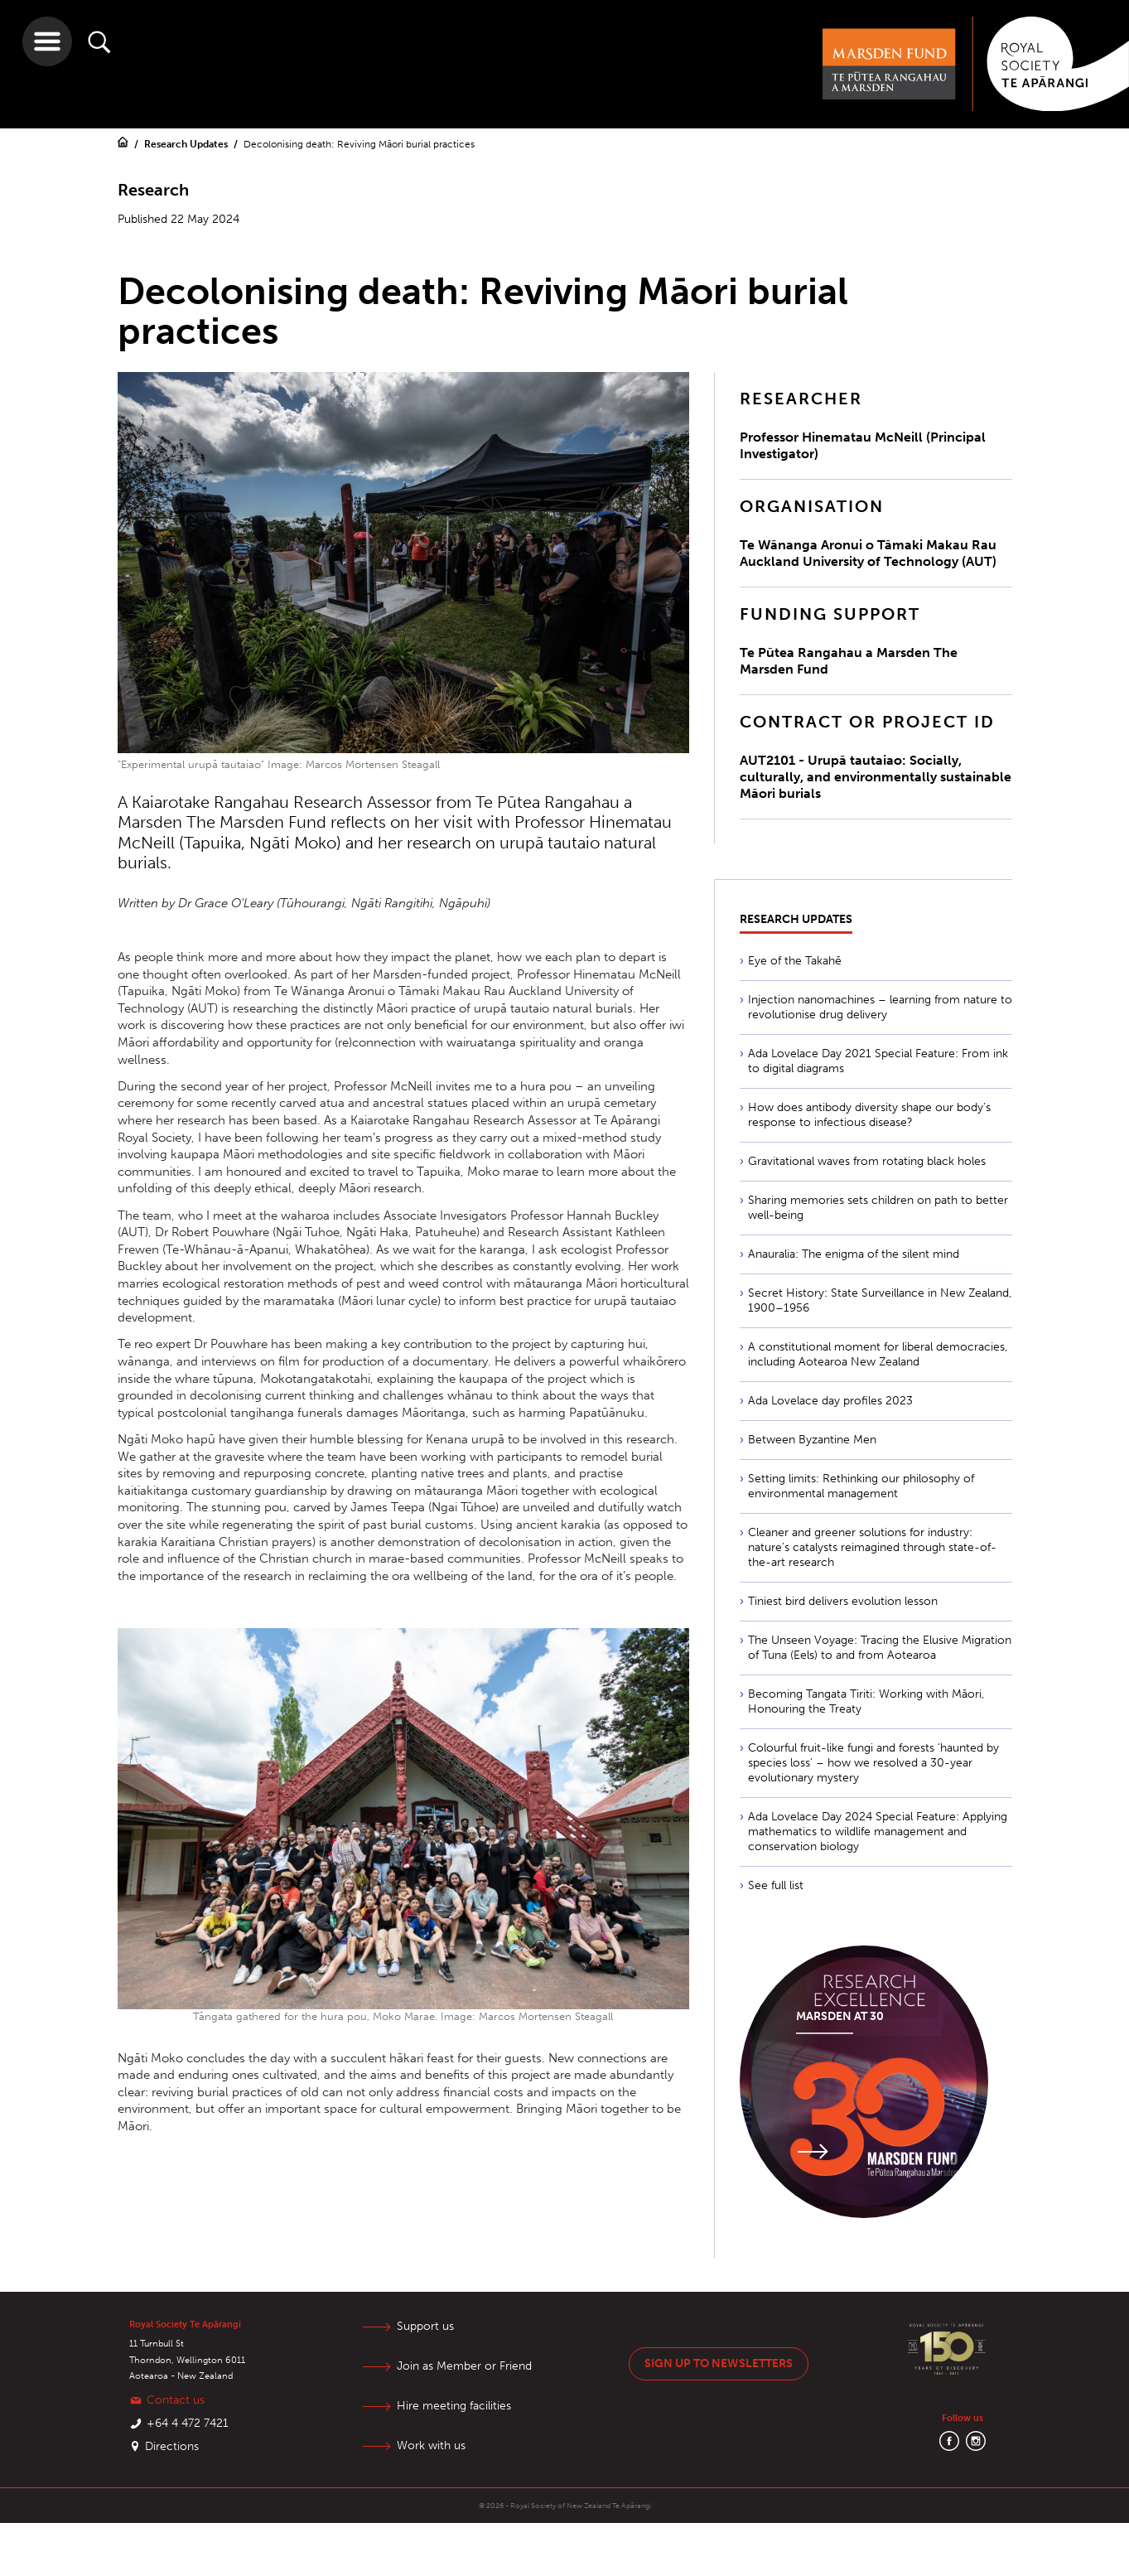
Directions (172, 2446)
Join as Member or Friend (464, 2366)
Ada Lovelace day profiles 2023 (830, 1401)
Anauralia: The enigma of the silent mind (853, 1254)
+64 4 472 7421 (188, 2423)
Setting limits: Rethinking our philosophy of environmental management (861, 1486)
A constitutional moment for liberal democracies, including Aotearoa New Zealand (877, 1354)
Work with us (431, 2445)
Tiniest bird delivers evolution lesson (843, 1601)
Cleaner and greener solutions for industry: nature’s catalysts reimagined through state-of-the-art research (872, 1547)
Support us (425, 2326)
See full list (775, 1885)
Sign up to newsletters (718, 2363)
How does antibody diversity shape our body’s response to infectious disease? (869, 1114)
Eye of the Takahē (795, 961)
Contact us (176, 2400)
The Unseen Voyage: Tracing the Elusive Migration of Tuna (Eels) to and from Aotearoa (879, 1647)
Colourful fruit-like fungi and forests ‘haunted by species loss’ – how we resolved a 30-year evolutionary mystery (873, 1763)
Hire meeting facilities (454, 2406)
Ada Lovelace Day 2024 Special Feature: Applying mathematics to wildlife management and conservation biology (877, 1831)
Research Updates (187, 144)
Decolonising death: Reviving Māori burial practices (359, 144)
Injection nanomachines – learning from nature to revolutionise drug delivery (880, 1007)
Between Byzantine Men (812, 1440)
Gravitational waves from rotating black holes (867, 1161)
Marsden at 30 (840, 2016)
